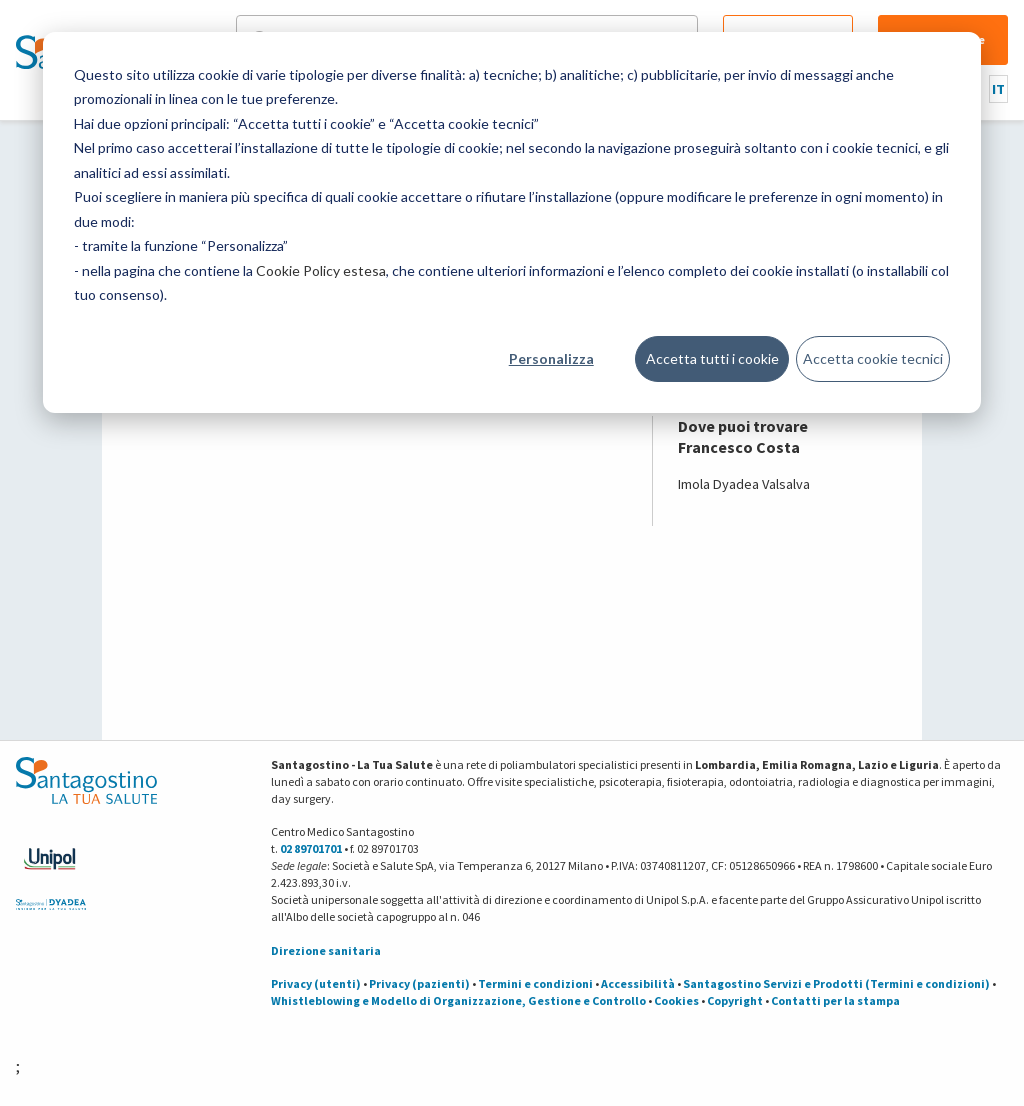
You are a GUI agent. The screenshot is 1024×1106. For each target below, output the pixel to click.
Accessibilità (638, 983)
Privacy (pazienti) (419, 983)
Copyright (735, 1000)
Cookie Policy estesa (321, 270)
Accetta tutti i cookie (712, 358)
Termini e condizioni (535, 983)
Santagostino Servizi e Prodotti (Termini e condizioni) (836, 983)
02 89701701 (311, 848)
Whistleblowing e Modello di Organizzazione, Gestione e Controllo (458, 1000)
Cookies (676, 1000)
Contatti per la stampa (835, 1000)
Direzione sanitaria (326, 950)
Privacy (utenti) (316, 983)
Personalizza (551, 358)
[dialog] (512, 222)
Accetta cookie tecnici (873, 358)
